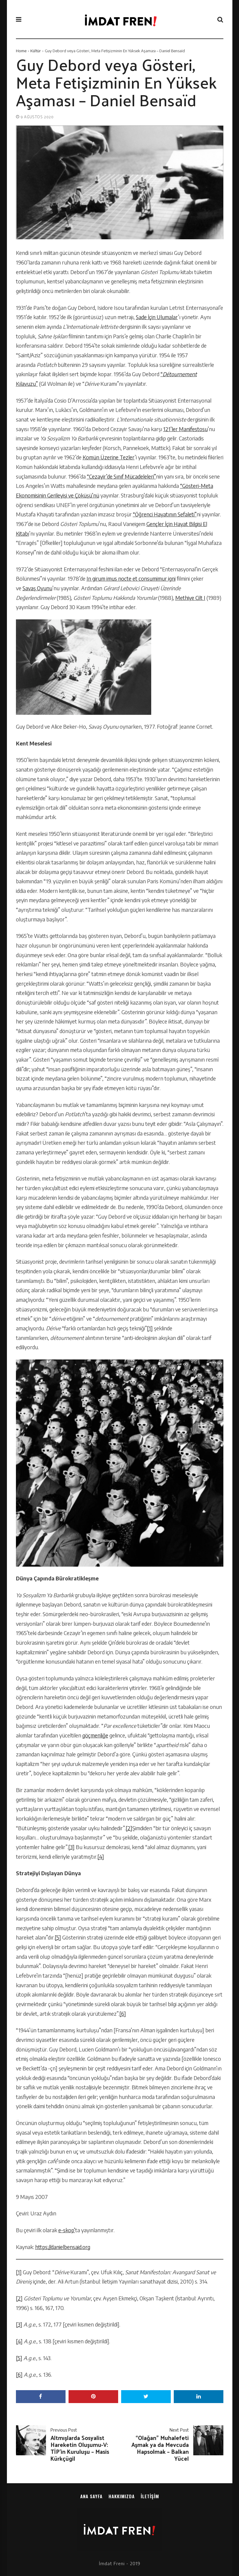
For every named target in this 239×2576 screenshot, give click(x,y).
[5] (58, 1937)
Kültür (35, 50)
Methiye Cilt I (190, 597)
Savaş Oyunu (37, 588)
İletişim (150, 2496)
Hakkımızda (122, 2496)
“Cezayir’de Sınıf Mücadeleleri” (121, 476)
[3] (71, 1847)
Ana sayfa (91, 2496)
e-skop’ (66, 2230)
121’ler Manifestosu (185, 429)
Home (21, 50)
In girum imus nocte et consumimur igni (131, 578)
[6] (122, 2013)
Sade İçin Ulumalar (157, 317)
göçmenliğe (95, 1735)
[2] (129, 1828)
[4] (100, 1856)
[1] (150, 1328)
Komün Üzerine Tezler (109, 457)
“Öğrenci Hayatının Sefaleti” (165, 514)
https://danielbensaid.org (62, 2247)
